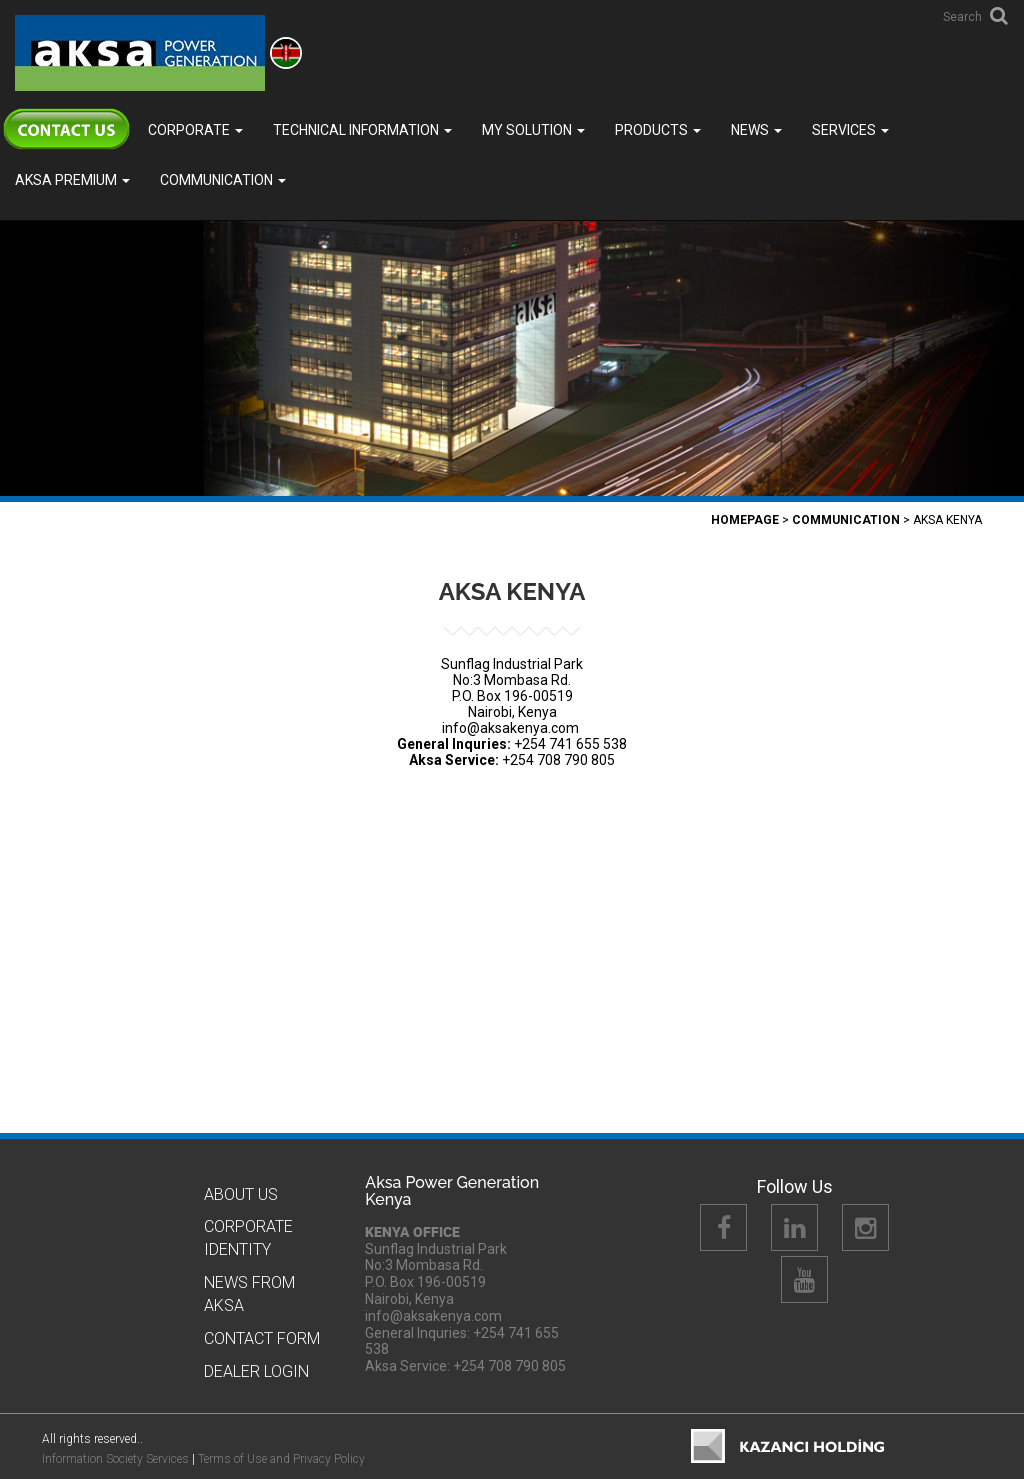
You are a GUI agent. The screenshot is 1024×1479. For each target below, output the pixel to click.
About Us (241, 1194)
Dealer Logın (256, 1371)
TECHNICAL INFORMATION (362, 130)
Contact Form (262, 1338)
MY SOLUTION (533, 130)
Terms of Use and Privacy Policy (281, 1459)
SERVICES (850, 130)
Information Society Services (115, 1459)
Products (658, 130)
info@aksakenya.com (510, 728)
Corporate (195, 130)
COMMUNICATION (223, 180)
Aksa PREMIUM (72, 180)
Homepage (745, 520)
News (756, 130)
